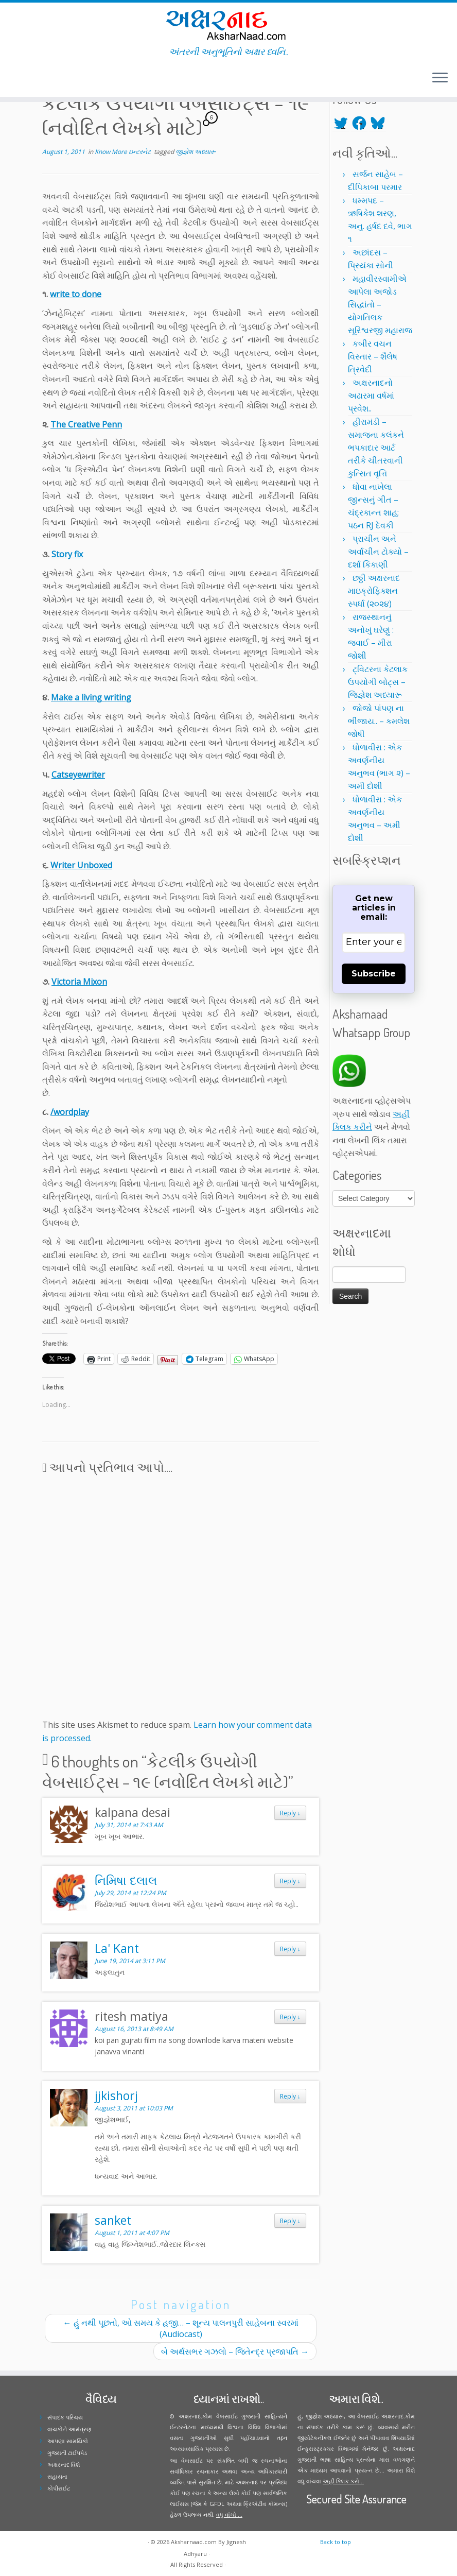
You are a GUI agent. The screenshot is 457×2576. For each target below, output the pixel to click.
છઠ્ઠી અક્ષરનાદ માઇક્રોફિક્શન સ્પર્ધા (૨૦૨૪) (374, 590)
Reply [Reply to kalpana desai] (290, 1813)
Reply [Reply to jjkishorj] (290, 2096)
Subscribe (373, 973)
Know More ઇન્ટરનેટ (123, 151)
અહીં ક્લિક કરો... (343, 2481)
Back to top (335, 2542)
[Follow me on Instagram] (28, 79)
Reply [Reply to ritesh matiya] (290, 2017)
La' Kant (117, 1948)
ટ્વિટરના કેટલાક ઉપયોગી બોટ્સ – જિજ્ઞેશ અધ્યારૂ (378, 681)
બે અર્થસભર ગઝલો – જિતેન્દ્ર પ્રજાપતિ (235, 2351)
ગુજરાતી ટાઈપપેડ (67, 2453)
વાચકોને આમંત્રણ (69, 2429)
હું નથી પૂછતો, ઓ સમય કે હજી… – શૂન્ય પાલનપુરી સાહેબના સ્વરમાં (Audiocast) (180, 2328)
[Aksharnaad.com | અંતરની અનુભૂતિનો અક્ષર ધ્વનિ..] (228, 24)
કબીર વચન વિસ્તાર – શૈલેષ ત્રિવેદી (372, 356)
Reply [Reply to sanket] (290, 2221)
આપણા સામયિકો (67, 2441)
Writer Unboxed (81, 865)
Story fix (67, 554)
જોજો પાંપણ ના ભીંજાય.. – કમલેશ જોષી (379, 721)
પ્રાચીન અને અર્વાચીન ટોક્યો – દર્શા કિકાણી (378, 551)
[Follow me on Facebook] (22, 79)
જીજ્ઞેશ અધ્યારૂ (195, 151)
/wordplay (69, 1112)
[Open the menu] (440, 78)
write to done (75, 294)
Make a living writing (91, 697)
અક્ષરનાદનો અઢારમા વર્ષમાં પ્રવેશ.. (371, 395)
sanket (113, 2220)
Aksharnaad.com (194, 2542)
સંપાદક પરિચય (65, 2417)
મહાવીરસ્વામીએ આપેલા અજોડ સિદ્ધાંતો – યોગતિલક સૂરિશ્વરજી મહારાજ (380, 304)
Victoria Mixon (79, 981)
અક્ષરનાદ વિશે (63, 2464)
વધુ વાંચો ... (229, 2514)
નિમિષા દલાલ (126, 1880)
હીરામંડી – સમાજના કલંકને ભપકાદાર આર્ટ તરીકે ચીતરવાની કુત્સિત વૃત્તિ (376, 447)
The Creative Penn (86, 424)
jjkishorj (116, 2095)
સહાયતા (57, 2476)
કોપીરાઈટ (58, 2488)
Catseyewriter (78, 774)
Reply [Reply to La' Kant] (290, 1949)
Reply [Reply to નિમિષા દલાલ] (290, 1881)
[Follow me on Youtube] (35, 79)
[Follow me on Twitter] (15, 79)
